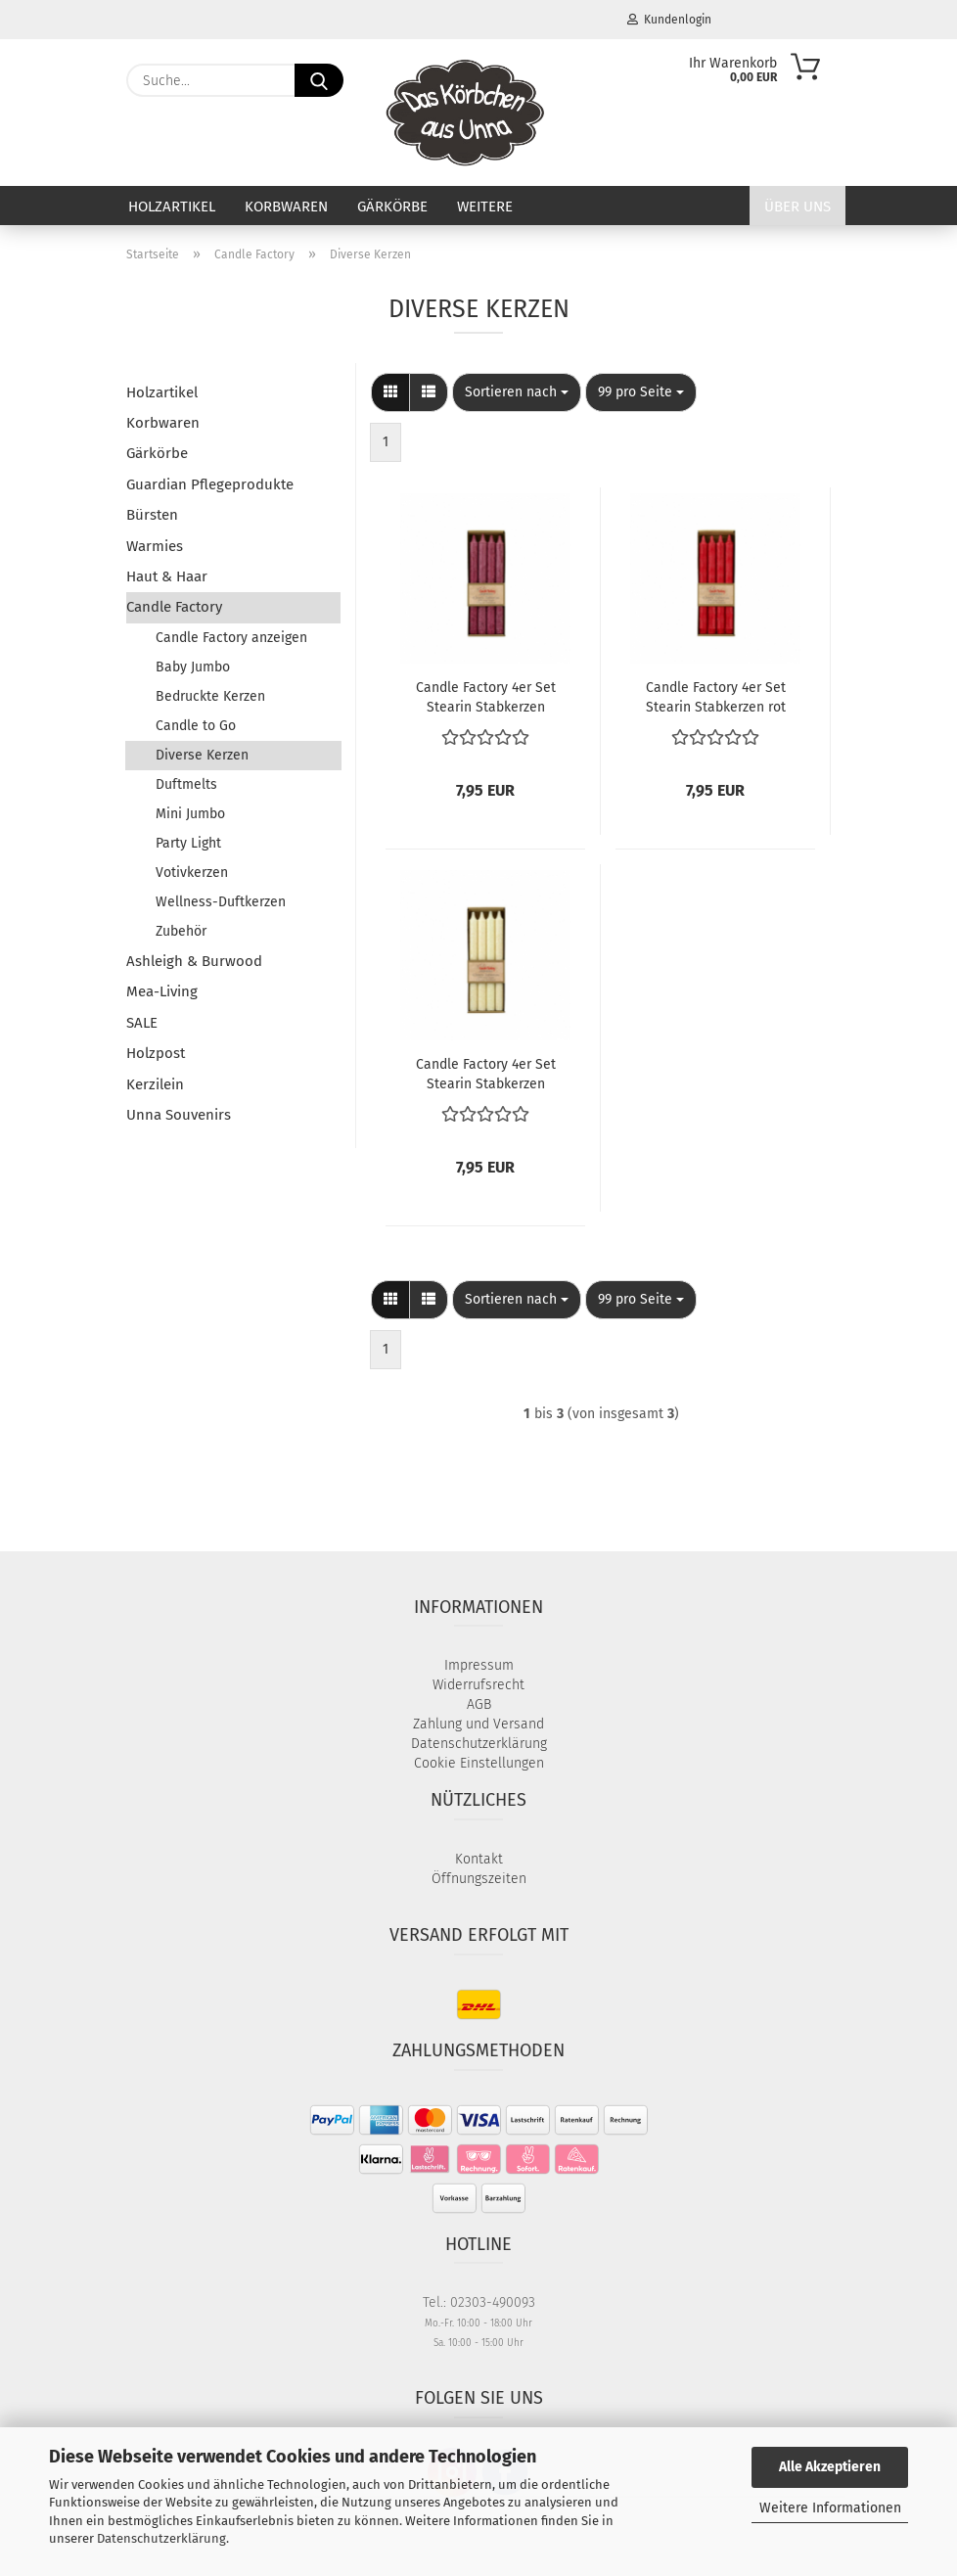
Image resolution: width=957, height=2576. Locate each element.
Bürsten (152, 515)
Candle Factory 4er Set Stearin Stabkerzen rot (716, 696)
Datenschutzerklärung (161, 2538)
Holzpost (155, 1053)
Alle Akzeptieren (830, 2467)
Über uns (797, 206)
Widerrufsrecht (478, 1685)
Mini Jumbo (190, 813)
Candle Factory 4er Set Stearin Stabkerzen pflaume (486, 696)
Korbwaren (286, 206)
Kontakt (479, 1859)
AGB (479, 1704)
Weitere (485, 206)
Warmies (154, 546)
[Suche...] (319, 80)
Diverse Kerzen (202, 755)
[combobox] (516, 392)
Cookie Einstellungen (479, 1763)
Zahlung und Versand (478, 1724)
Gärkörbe (392, 206)
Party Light (188, 843)
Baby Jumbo (193, 667)
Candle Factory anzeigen (231, 637)
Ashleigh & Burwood (194, 961)
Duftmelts (186, 784)
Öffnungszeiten (479, 1878)
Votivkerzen (192, 872)
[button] (390, 392)
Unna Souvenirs (178, 1115)
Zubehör (181, 931)
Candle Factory (174, 607)
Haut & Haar (166, 576)
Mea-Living (162, 991)
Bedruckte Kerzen (210, 696)
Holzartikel (171, 206)
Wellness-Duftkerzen (221, 902)
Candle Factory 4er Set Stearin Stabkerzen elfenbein (486, 1072)
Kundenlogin (669, 19)
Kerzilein (155, 1084)
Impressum (479, 1665)
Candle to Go (196, 725)
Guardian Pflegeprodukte (210, 484)
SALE (142, 1023)
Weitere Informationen (830, 2508)
